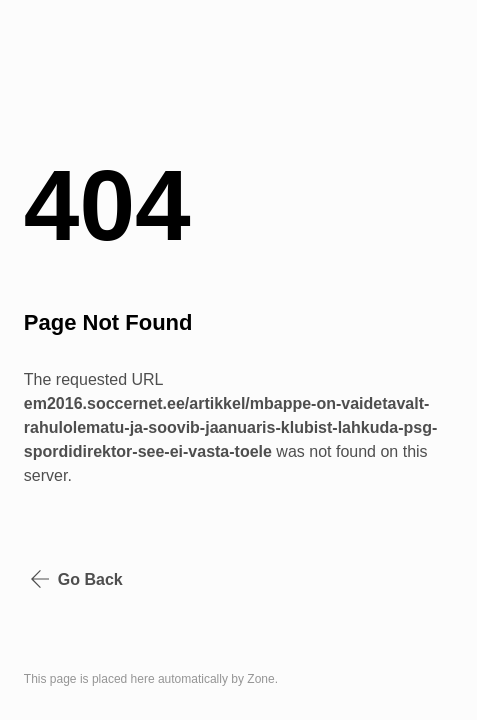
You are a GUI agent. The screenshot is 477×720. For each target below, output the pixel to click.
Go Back (76, 579)
